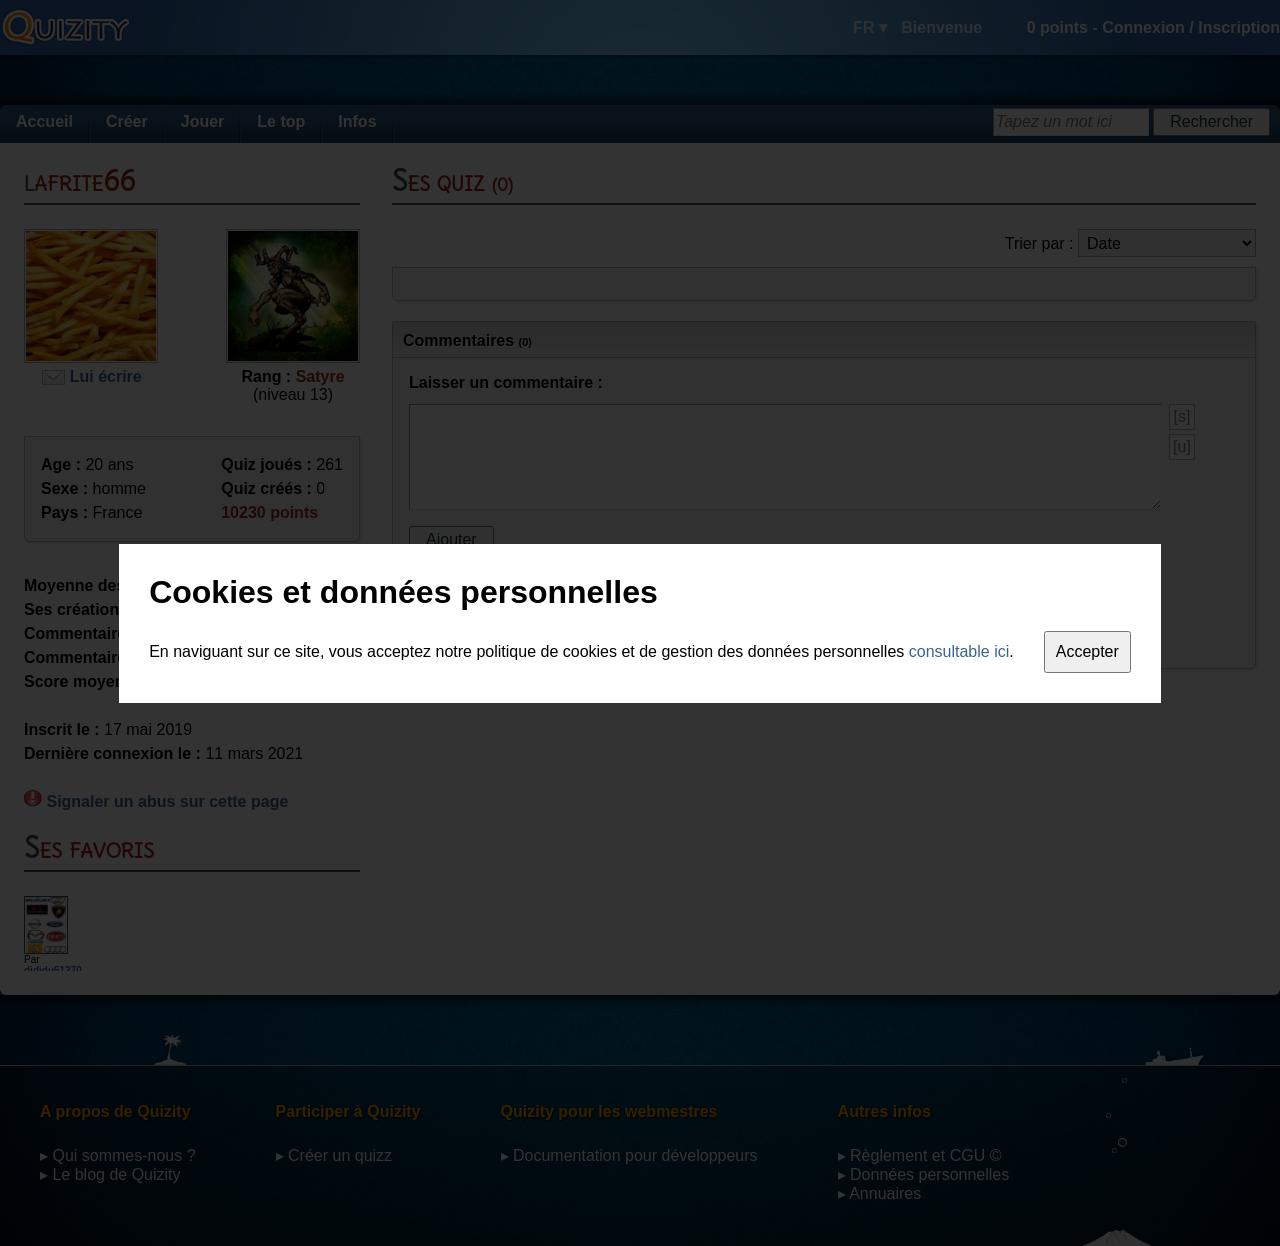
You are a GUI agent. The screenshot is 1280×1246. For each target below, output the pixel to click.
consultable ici (959, 651)
